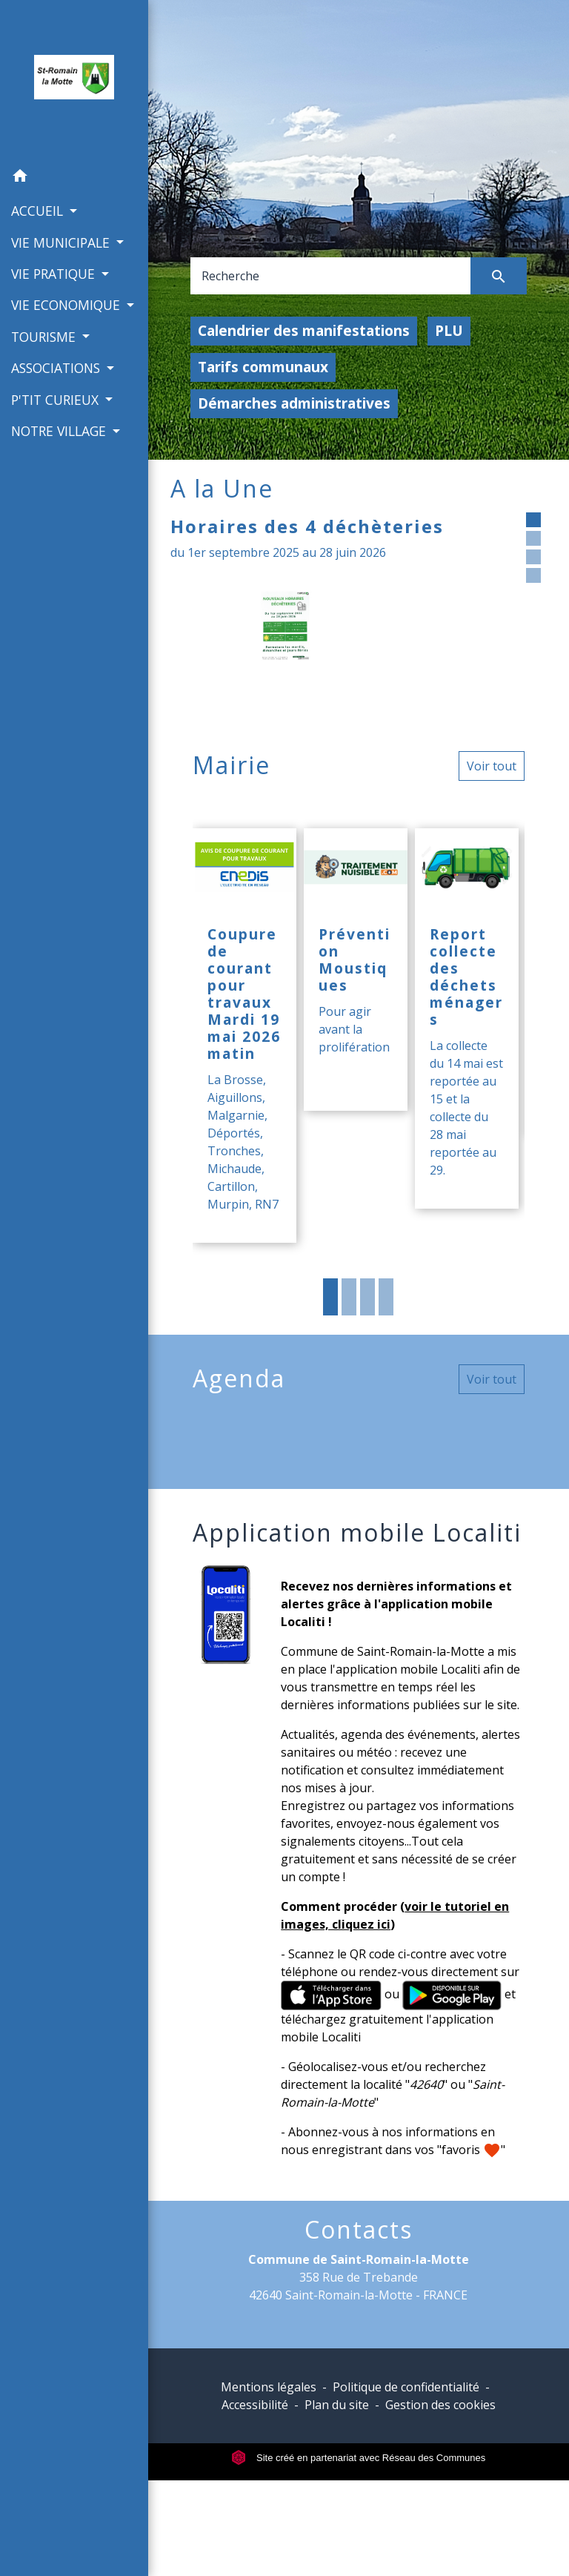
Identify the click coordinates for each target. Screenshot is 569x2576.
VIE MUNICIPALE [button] (62, 242)
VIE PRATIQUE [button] (55, 274)
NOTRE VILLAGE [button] (60, 431)
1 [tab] (330, 1296)
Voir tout (491, 766)
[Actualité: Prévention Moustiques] (355, 969)
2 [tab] (349, 1296)
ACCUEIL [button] (39, 210)
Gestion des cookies (440, 2405)
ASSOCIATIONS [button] (57, 368)
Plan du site (337, 2405)
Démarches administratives (294, 403)
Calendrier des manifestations (304, 330)
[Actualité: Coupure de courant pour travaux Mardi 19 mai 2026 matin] (244, 1035)
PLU (449, 330)
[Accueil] (73, 80)
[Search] (330, 275)
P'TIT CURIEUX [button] (56, 400)
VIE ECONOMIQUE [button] (67, 305)
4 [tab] (386, 1296)
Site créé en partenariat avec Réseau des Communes (358, 2457)
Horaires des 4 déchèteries (307, 526)
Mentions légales (268, 2387)
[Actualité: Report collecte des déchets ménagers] (467, 1018)
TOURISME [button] (45, 337)
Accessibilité (255, 2405)
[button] (74, 178)
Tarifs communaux (263, 367)
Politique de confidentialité (406, 2387)
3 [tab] (367, 1296)
